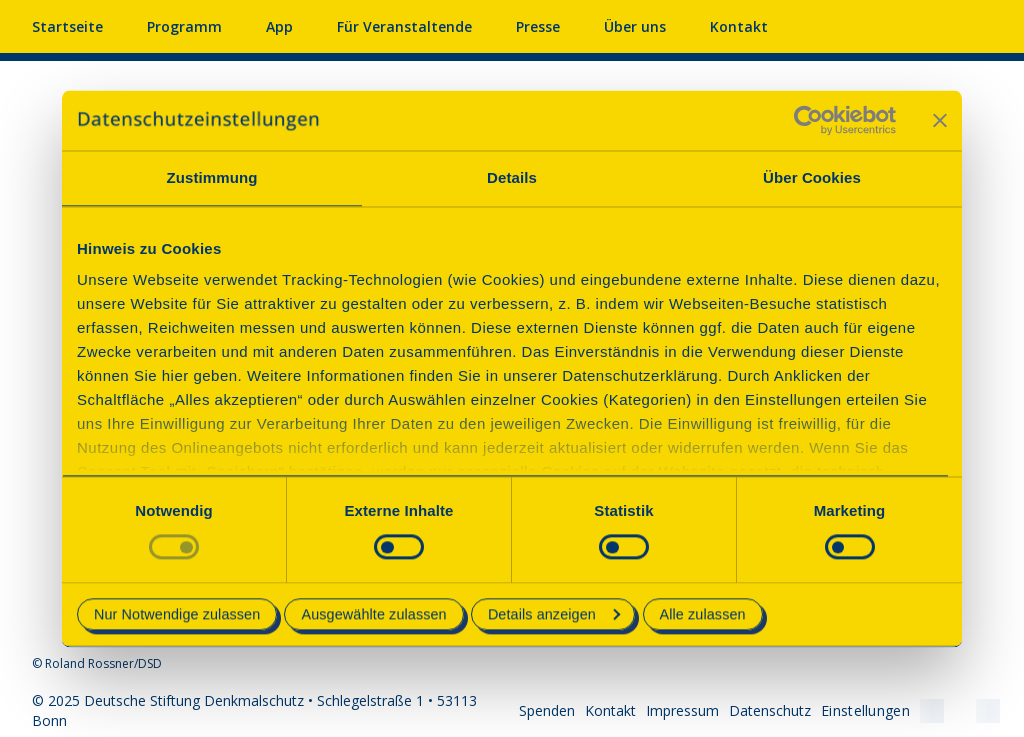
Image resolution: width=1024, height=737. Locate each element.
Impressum (682, 710)
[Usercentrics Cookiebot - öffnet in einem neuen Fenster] (808, 120)
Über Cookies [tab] (812, 177)
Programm (184, 26)
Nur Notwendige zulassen (177, 614)
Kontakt (739, 26)
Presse (538, 26)
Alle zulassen (703, 614)
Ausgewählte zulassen (373, 614)
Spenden (547, 710)
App (279, 26)
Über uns (635, 26)
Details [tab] (512, 177)
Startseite (67, 26)
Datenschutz (770, 710)
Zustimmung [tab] (212, 177)
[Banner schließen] (940, 120)
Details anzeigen (554, 614)
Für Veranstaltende (404, 26)
